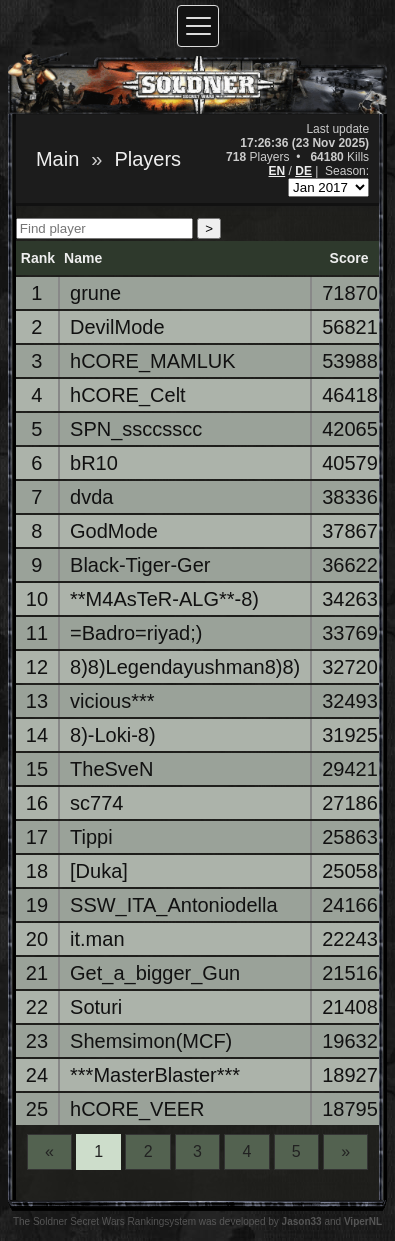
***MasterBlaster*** (155, 1075)
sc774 (96, 803)
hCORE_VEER (137, 1109)
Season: (347, 171)
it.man (97, 939)
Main (57, 159)
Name (83, 258)
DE (303, 171)
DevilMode (117, 327)
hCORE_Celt (128, 395)
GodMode (114, 531)
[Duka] (99, 871)
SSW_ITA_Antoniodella (174, 905)
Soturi (96, 1007)
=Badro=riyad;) (136, 633)
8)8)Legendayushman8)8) (185, 667)
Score (349, 258)
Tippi (91, 837)
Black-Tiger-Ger (140, 565)
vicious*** (112, 701)
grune (95, 293)
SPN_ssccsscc (136, 429)
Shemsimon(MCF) (151, 1041)
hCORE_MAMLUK (153, 361)
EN (277, 171)
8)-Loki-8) (113, 735)
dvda (91, 497)
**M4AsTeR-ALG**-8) (164, 599)
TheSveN (111, 769)
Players (147, 159)
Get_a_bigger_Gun (155, 973)
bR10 (94, 463)
